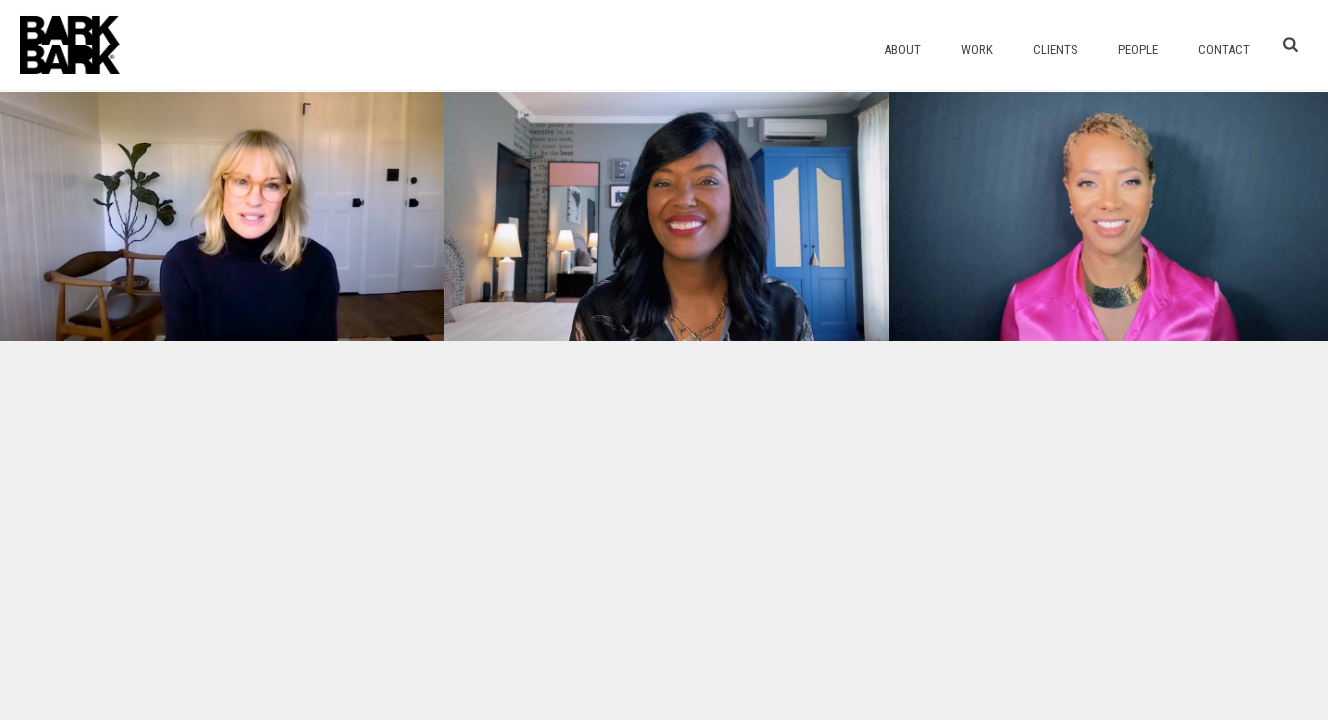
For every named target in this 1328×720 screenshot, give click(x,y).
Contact (1224, 49)
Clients (1055, 49)
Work (977, 49)
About (902, 49)
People (1138, 49)
